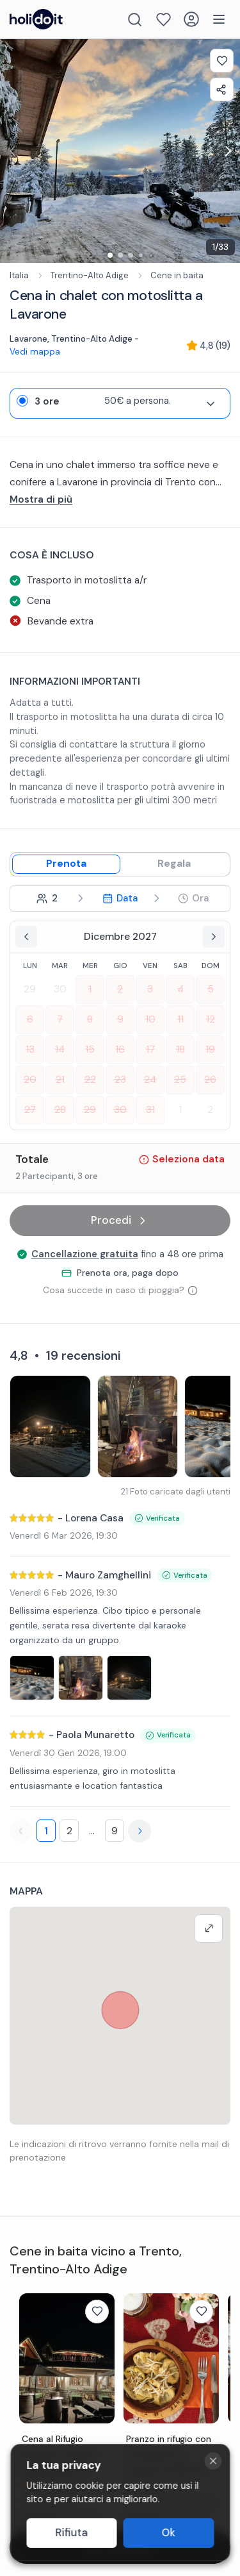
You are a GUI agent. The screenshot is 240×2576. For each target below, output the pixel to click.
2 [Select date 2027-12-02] (120, 989)
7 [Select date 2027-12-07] (60, 1019)
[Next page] (139, 1831)
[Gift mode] (174, 864)
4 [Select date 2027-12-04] (180, 989)
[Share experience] (222, 89)
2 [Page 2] (69, 1830)
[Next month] (214, 937)
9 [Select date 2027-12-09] (120, 1019)
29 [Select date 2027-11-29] (30, 989)
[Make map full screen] (209, 1928)
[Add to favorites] (222, 60)
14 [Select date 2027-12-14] (60, 1049)
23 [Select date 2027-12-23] (120, 1079)
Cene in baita (177, 275)
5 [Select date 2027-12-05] (210, 989)
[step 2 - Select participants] (46, 898)
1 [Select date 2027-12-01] (90, 989)
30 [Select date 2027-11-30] (60, 989)
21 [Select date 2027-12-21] (60, 1079)
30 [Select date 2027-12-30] (120, 1109)
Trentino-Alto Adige (90, 275)
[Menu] (219, 19)
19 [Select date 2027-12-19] (210, 1049)
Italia (19, 275)
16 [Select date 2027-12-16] (120, 1049)
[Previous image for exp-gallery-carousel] (13, 151)
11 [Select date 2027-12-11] (180, 1019)
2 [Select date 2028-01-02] (210, 1109)
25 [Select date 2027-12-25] (180, 1079)
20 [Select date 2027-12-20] (30, 1079)
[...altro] (120, 499)
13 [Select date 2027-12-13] (30, 1049)
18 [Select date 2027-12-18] (180, 1049)
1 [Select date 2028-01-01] (180, 1109)
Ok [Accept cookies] (168, 2532)
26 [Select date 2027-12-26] (210, 1079)
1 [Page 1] (46, 1830)
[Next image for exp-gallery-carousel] (227, 151)
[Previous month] (26, 937)
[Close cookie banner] (212, 2461)
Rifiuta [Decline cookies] (71, 2532)
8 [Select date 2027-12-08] (90, 1019)
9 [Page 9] (114, 1830)
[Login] (191, 19)
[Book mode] (66, 864)
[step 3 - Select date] (119, 898)
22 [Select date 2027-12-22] (90, 1079)
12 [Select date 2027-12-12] (210, 1019)
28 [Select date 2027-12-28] (60, 1109)
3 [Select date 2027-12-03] (150, 989)
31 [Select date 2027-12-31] (150, 1109)
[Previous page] (21, 1831)
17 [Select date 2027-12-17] (150, 1049)
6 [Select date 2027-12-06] (30, 1019)
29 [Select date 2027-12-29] (90, 1109)
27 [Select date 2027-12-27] (30, 1109)
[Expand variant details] (210, 404)
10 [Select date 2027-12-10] (150, 1019)
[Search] (134, 19)
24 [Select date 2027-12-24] (150, 1079)
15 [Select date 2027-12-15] (90, 1049)
